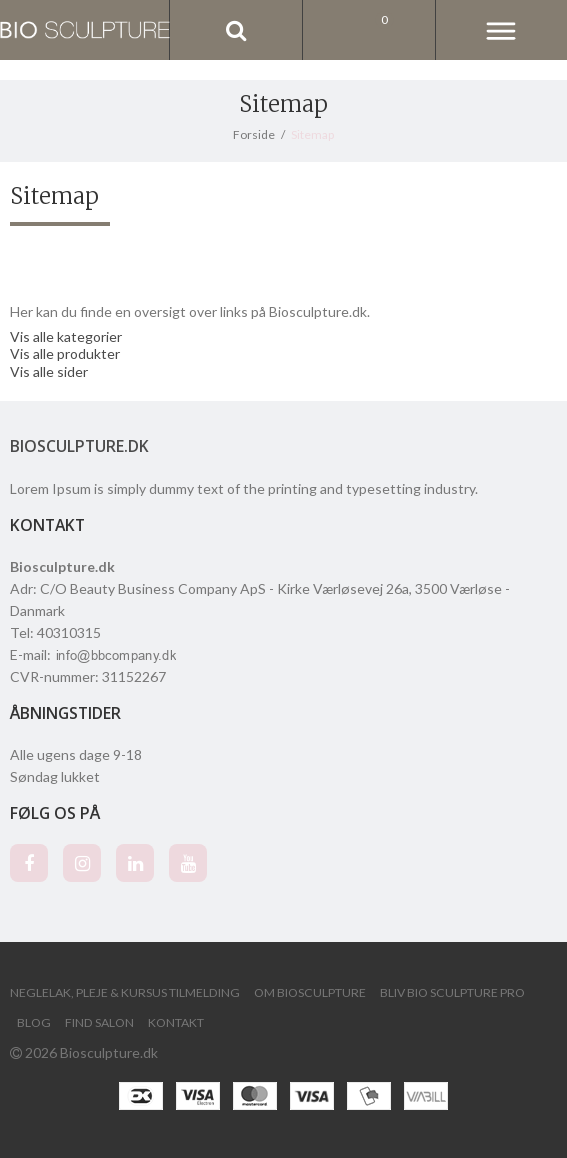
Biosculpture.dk (79, 446)
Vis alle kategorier (66, 336)
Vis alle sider (49, 371)
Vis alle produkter (65, 353)
